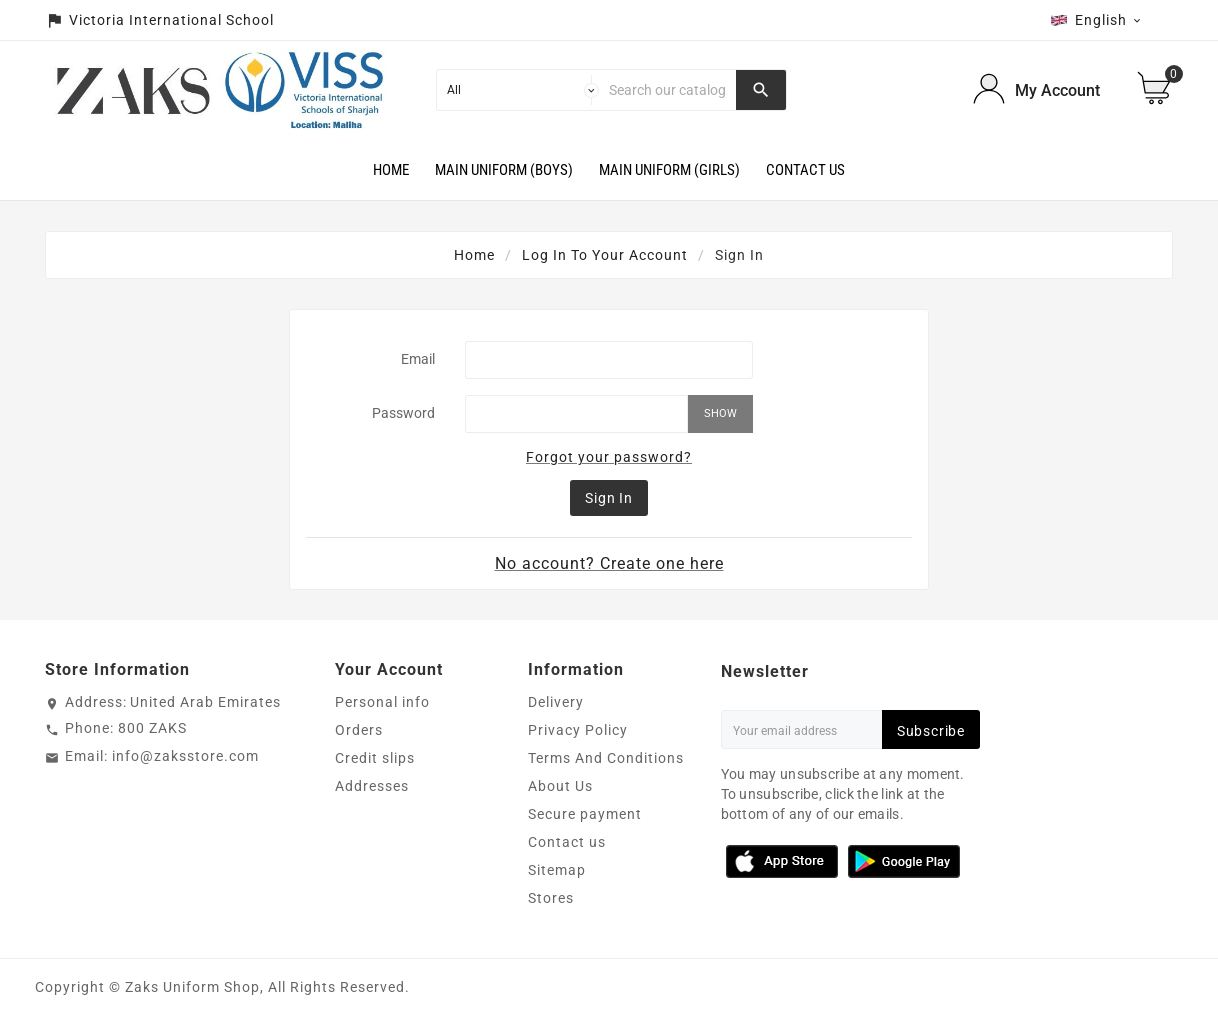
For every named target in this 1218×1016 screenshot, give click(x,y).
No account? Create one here (609, 563)
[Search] (667, 90)
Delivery (556, 702)
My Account (1057, 90)
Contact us (567, 842)
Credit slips (375, 758)
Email (418, 359)
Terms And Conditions (606, 758)
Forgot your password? (609, 457)
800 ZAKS (152, 728)
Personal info (382, 702)
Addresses (372, 786)
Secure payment (585, 814)
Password (403, 413)
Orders (359, 730)
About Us (560, 786)
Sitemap (557, 870)
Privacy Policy (578, 730)
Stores (551, 898)
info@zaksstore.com (185, 756)
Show (720, 413)
